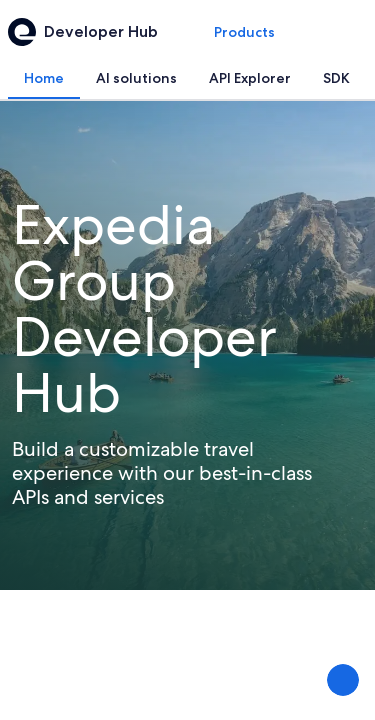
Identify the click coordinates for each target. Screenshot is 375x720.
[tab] (44, 78)
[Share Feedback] (343, 680)
